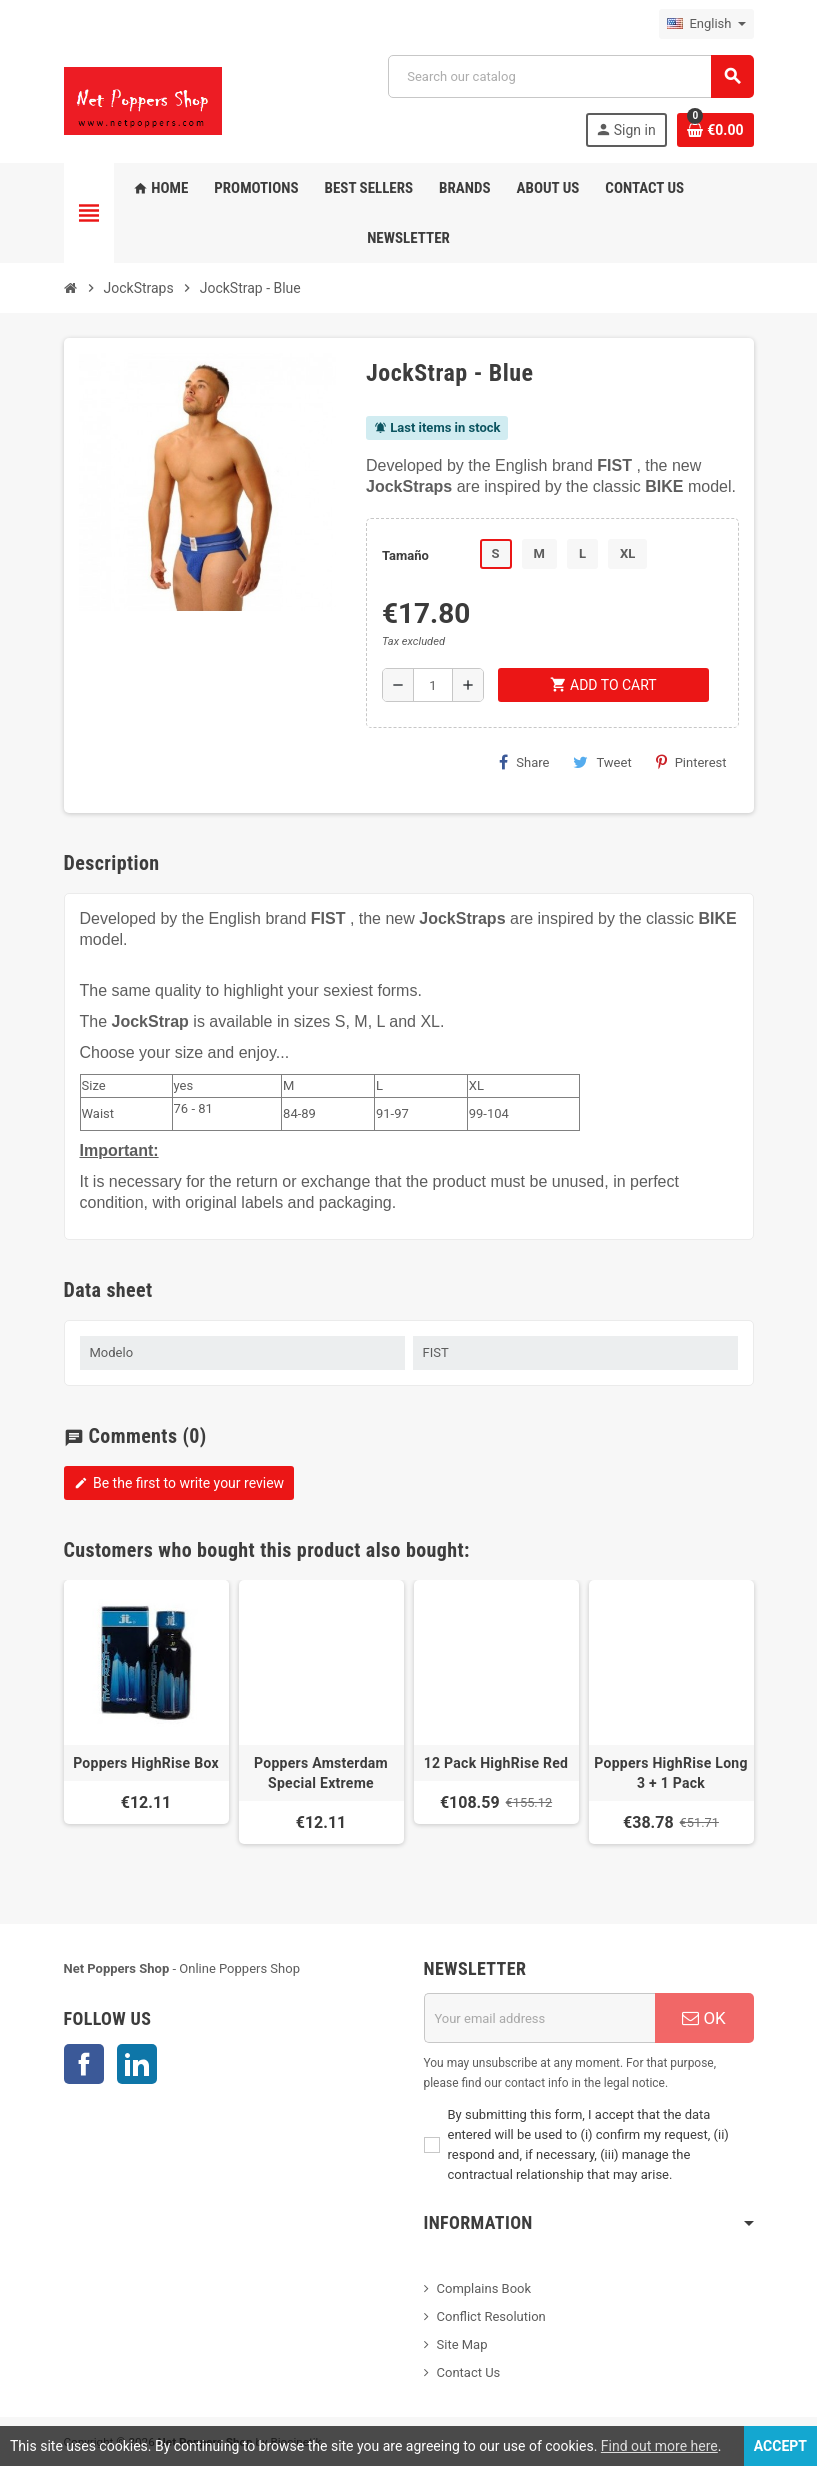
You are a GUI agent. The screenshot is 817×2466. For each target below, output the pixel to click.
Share (524, 762)
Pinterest (691, 762)
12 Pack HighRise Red (496, 1763)
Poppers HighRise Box (146, 1763)
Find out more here (659, 2446)
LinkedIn (137, 2064)
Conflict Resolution (491, 2316)
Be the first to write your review (179, 1483)
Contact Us (469, 2372)
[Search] (570, 76)
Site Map (462, 2344)
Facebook (84, 2064)
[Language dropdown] (706, 24)
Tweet (602, 762)
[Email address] (539, 2018)
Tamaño (405, 555)
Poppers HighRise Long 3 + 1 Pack (670, 1773)
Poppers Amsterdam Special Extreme (321, 1773)
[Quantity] (433, 685)
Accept (780, 2446)
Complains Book (484, 2288)
